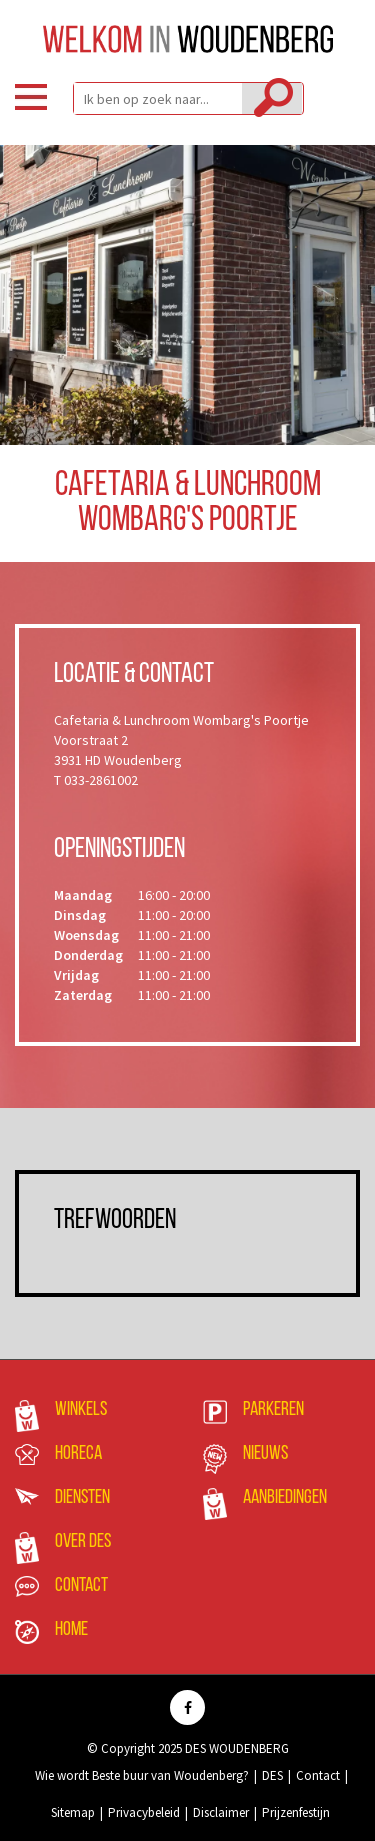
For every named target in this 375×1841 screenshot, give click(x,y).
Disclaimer (221, 1812)
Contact (81, 1586)
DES (272, 1775)
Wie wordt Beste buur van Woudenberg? (142, 1775)
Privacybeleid (144, 1812)
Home (71, 1630)
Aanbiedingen (285, 1498)
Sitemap (73, 1812)
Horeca (78, 1454)
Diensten (82, 1498)
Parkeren (273, 1410)
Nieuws (265, 1454)
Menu (31, 97)
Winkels (81, 1410)
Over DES (83, 1542)
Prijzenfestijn (296, 1812)
